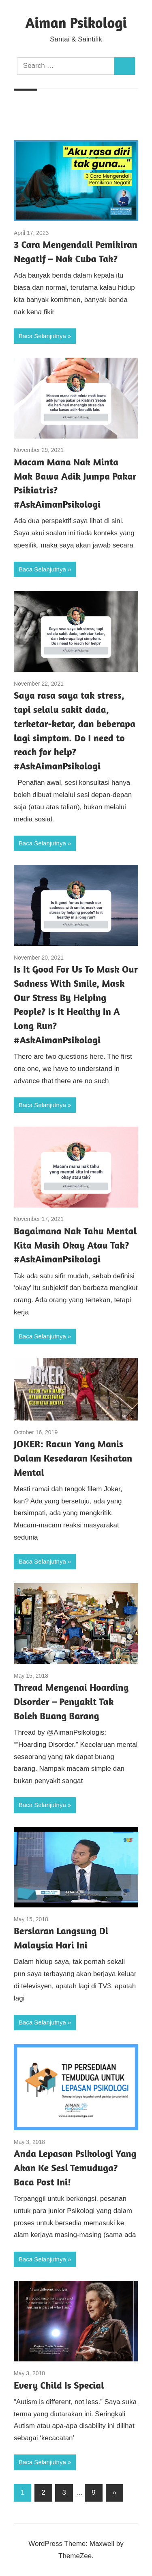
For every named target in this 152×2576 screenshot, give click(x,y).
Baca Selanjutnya (42, 335)
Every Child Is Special (59, 2385)
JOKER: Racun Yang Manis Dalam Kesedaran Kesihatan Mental (73, 1458)
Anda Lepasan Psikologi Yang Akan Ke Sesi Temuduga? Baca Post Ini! (75, 2168)
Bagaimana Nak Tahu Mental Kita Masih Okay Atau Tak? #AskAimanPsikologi (75, 1245)
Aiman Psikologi (76, 22)
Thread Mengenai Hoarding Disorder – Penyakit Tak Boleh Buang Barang (71, 1701)
